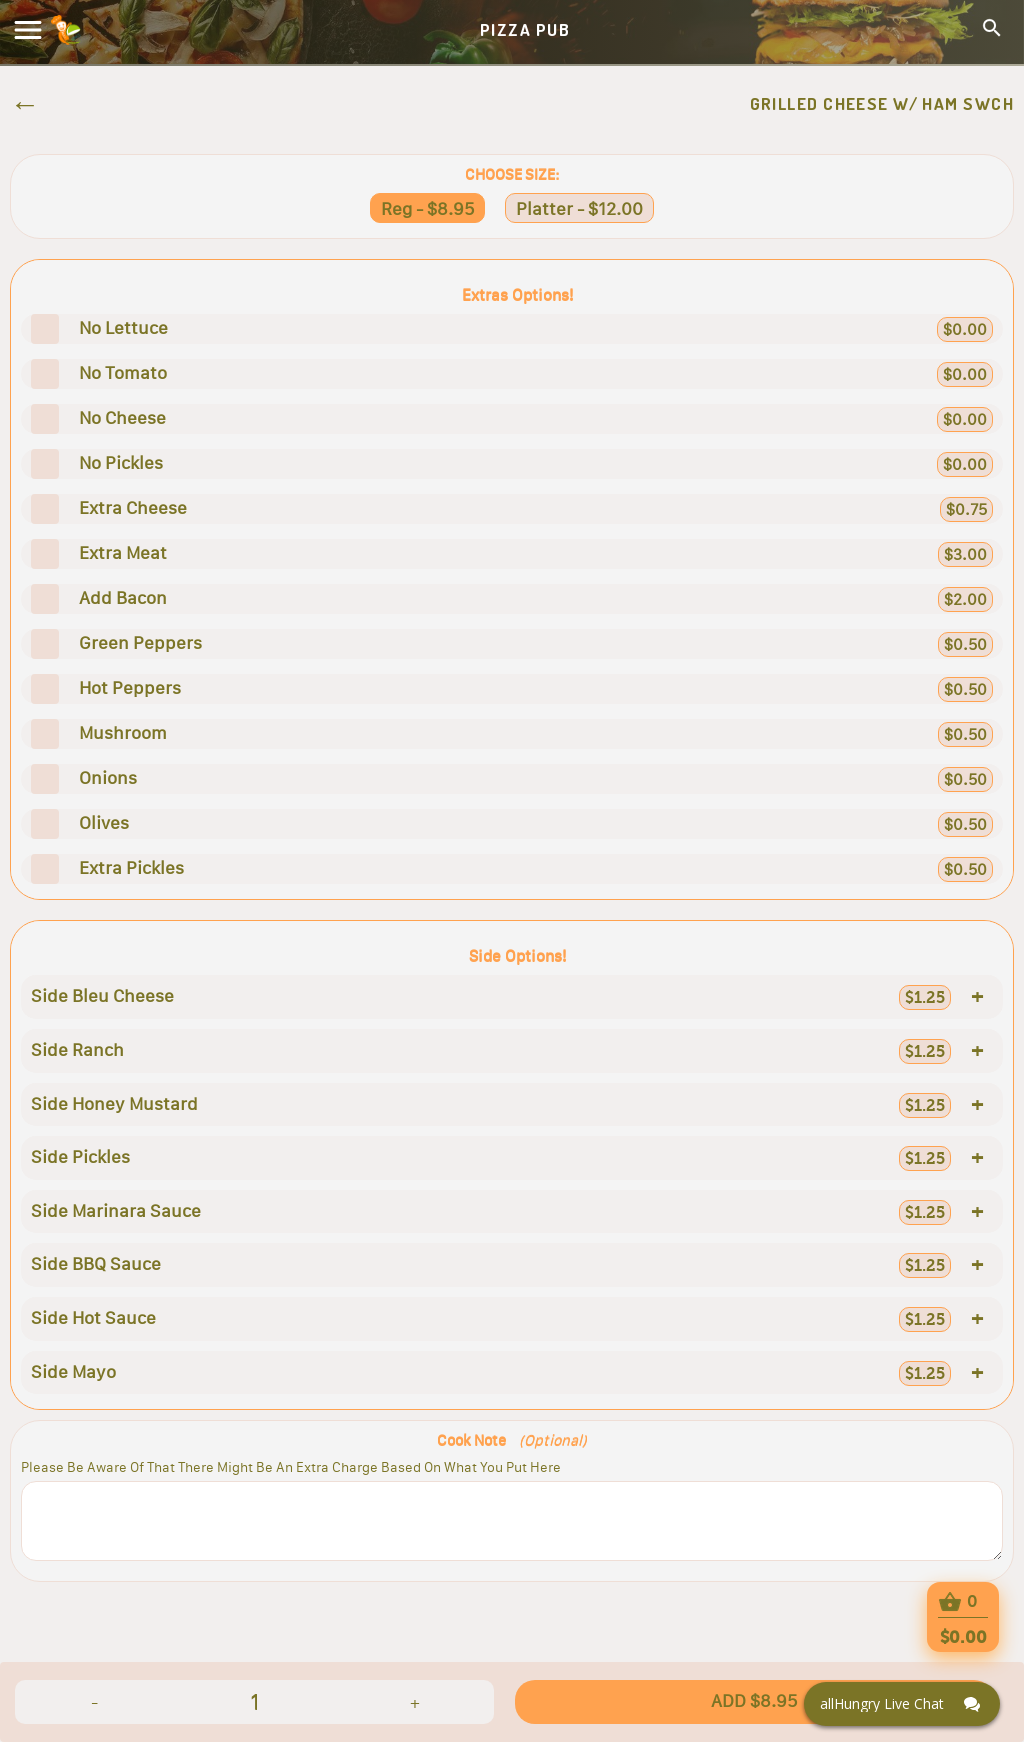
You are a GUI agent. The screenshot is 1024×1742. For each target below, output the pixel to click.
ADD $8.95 (754, 1701)
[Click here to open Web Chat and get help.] (902, 1704)
